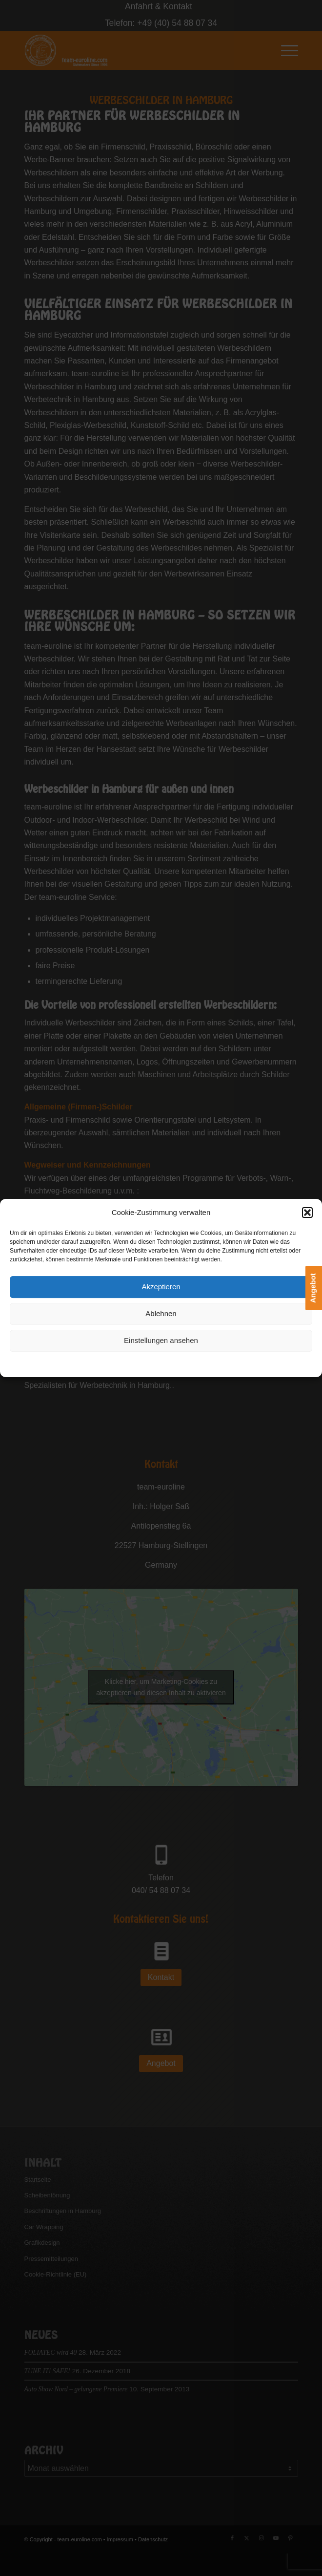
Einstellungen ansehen (161, 1341)
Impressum (216, 1363)
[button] (307, 1212)
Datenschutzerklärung (168, 1363)
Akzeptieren (160, 1287)
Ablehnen (160, 1314)
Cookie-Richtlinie (113, 1363)
